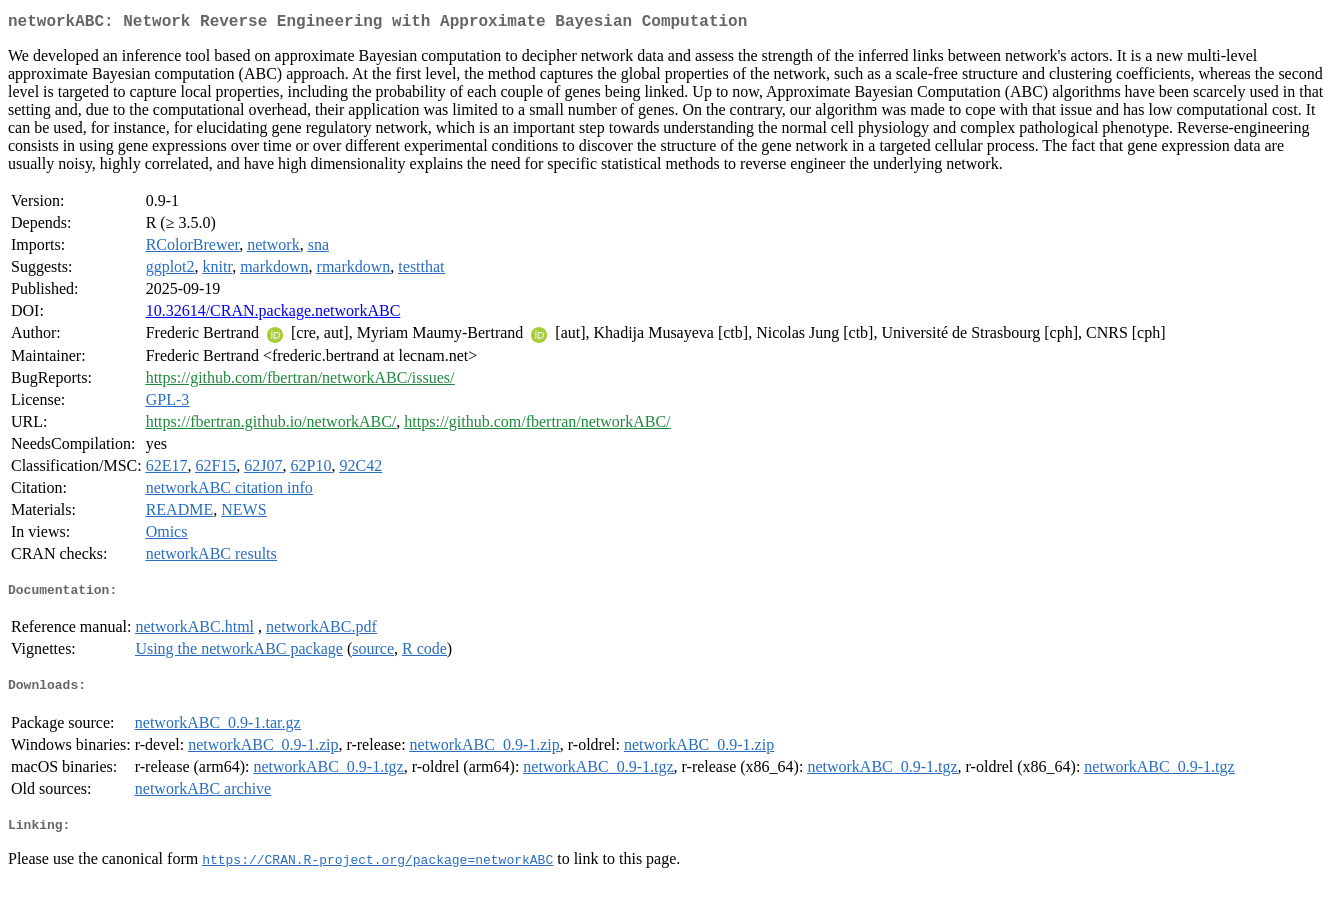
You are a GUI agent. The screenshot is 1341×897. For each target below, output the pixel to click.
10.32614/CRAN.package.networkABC (273, 314)
